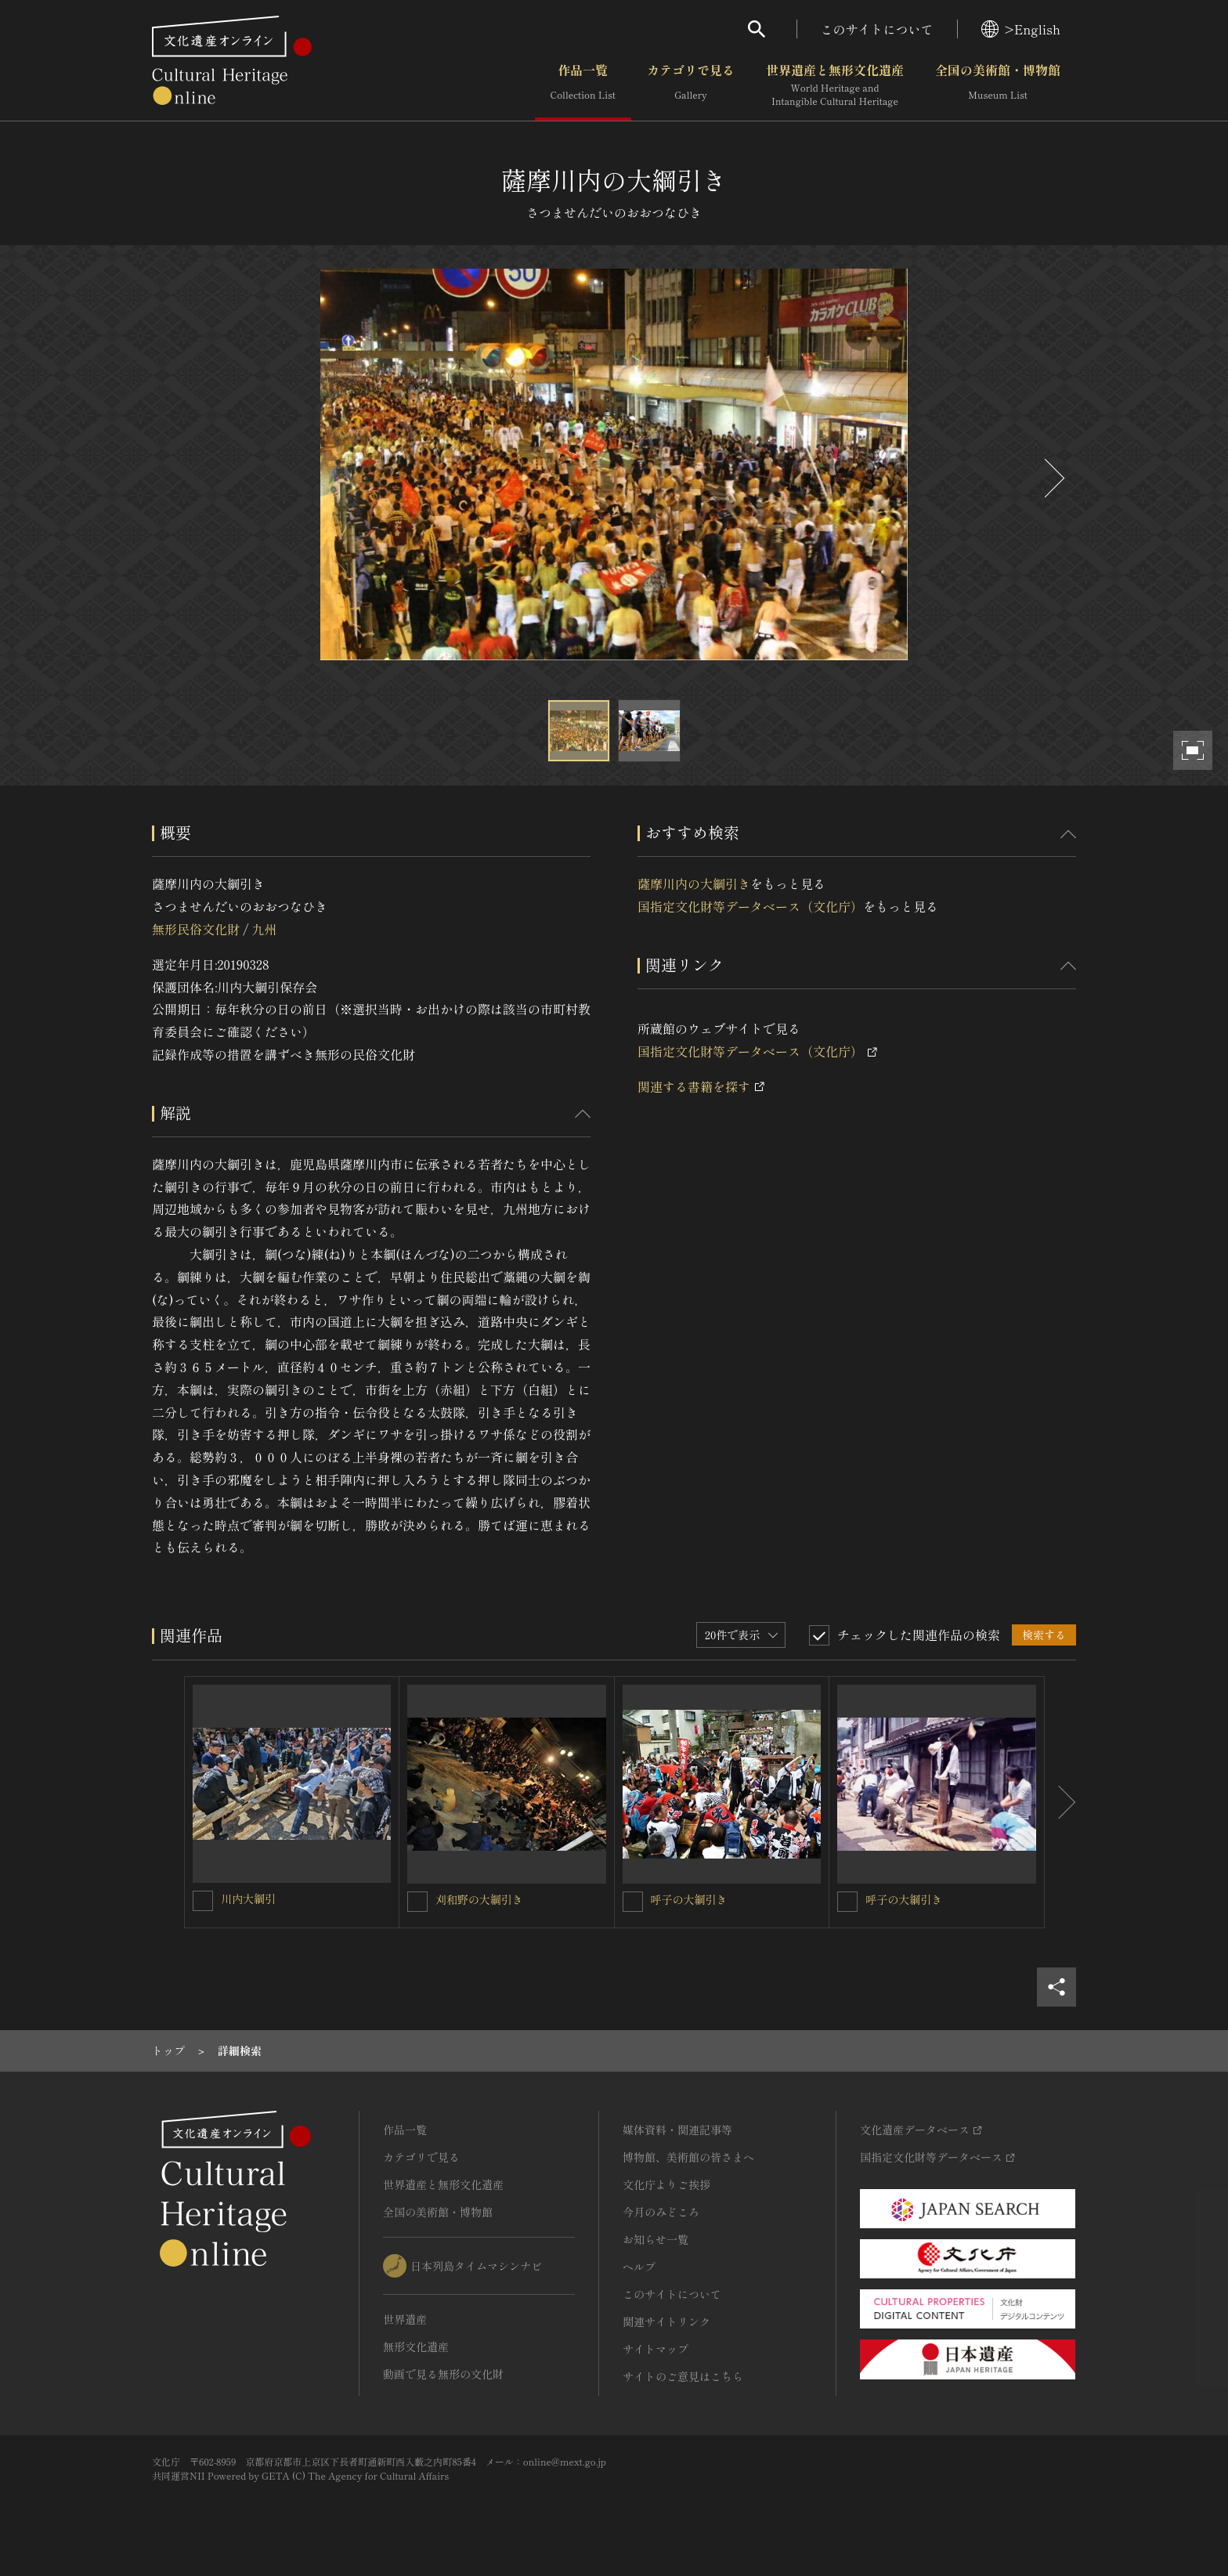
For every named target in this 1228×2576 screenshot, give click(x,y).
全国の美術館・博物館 (997, 85)
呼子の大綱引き (689, 1899)
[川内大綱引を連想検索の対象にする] (203, 1901)
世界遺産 (405, 2319)
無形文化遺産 (416, 2346)
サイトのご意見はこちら (683, 2376)
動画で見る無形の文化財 (443, 2374)
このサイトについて (877, 29)
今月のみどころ (661, 2212)
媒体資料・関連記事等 (677, 2129)
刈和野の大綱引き (479, 1899)
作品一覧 (583, 85)
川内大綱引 (248, 1898)
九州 (263, 928)
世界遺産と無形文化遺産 (835, 85)
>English (1020, 29)
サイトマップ (655, 2349)
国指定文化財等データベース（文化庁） (750, 906)
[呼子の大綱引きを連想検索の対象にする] (633, 1901)
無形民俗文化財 (196, 928)
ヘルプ (639, 2266)
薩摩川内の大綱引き (693, 883)
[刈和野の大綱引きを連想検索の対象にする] (417, 1901)
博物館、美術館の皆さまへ (688, 2157)
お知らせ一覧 (655, 2239)
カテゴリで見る (691, 85)
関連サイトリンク (666, 2321)
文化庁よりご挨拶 (666, 2184)
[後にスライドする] (1052, 478)
